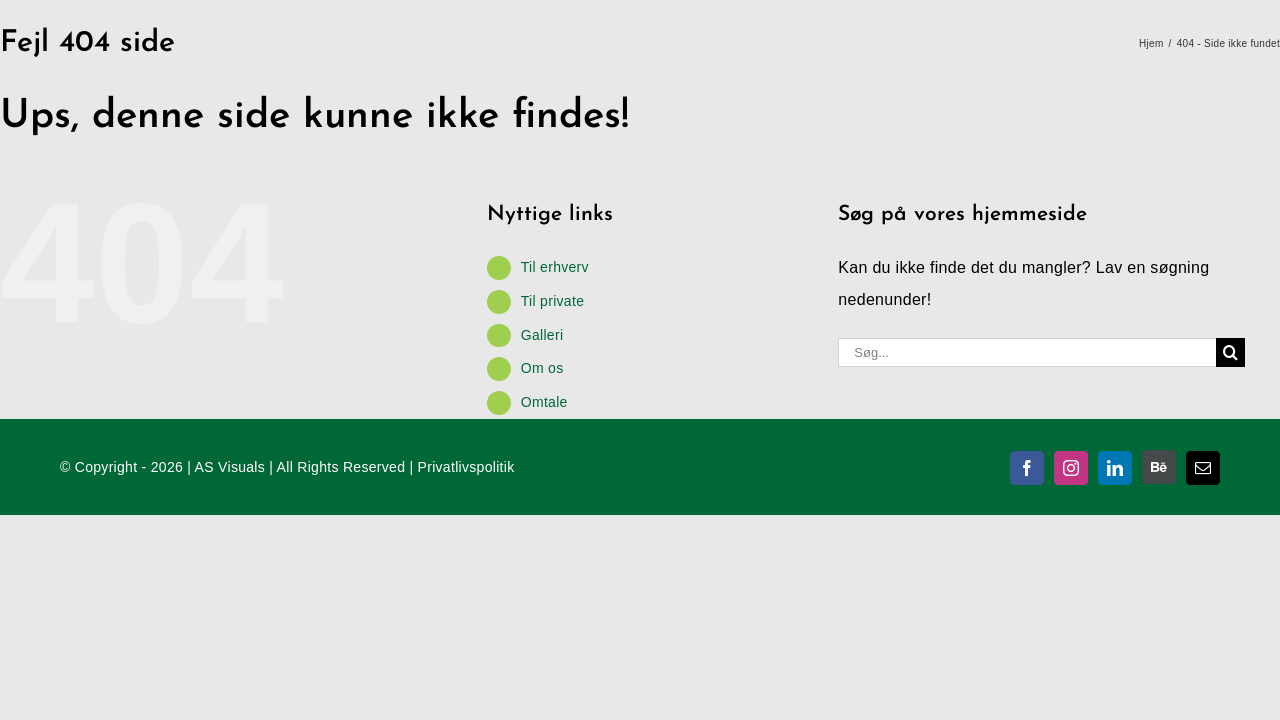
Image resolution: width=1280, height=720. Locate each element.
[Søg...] (1027, 352)
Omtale (544, 402)
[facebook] (1027, 468)
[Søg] (1230, 352)
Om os (542, 368)
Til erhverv (555, 267)
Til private (552, 301)
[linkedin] (1115, 468)
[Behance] (1159, 467)
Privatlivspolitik (466, 467)
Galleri (542, 335)
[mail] (1203, 468)
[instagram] (1071, 468)
